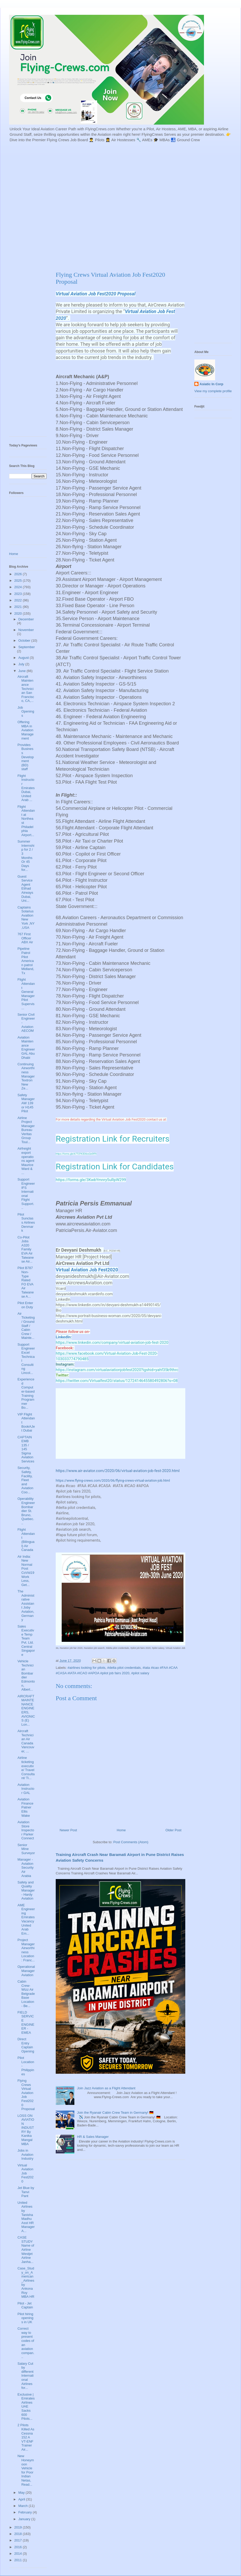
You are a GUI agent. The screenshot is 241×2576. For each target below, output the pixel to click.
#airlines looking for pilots (86, 1668)
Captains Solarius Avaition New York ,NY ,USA (25, 917)
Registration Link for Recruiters (112, 1139)
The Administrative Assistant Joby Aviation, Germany (25, 1605)
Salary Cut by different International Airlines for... (25, 2376)
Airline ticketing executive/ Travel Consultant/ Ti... (25, 1768)
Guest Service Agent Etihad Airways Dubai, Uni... (25, 889)
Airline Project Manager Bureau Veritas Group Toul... (25, 1130)
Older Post (173, 1830)
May (22, 2492)
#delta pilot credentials (124, 1668)
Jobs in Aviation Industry (25, 2154)
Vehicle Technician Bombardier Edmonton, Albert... (26, 1675)
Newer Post (68, 1830)
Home (121, 1830)
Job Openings (25, 711)
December (26, 619)
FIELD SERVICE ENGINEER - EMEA (25, 2022)
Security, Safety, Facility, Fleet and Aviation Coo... (25, 1480)
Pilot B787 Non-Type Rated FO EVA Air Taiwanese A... (25, 1282)
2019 (18, 2527)
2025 (18, 580)
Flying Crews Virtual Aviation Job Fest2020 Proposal (25, 2095)
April (22, 2499)
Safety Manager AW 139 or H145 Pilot (25, 1103)
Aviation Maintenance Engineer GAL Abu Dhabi (26, 1047)
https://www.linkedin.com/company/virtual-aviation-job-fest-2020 (112, 1342)
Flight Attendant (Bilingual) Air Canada (26, 1540)
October (24, 640)
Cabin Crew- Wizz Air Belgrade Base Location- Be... (26, 1994)
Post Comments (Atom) (130, 1842)
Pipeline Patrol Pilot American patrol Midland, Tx (25, 961)
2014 (18, 2553)
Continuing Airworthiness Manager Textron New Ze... (25, 1076)
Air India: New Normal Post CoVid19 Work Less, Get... (25, 1571)
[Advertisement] (60, 206)
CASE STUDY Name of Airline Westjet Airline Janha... (25, 2249)
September (26, 647)
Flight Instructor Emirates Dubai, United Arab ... (25, 788)
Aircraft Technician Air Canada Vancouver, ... (25, 1741)
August (24, 658)
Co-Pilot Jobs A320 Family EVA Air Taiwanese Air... (25, 1249)
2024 (18, 587)
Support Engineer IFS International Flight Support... (26, 1193)
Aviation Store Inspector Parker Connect (25, 1830)
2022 (18, 600)
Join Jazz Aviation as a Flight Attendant (106, 2088)
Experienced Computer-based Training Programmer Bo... (25, 1393)
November (26, 630)
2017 (18, 2540)
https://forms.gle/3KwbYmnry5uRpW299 (91, 1179)
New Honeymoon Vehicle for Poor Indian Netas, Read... (25, 2470)
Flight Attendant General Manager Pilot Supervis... (26, 994)
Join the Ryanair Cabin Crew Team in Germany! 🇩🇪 (115, 2112)
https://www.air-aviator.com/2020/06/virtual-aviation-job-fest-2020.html (118, 1470)
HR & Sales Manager (93, 2137)
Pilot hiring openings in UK (25, 2318)
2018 (18, 2534)
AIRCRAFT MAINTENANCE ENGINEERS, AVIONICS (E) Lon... (26, 1710)
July (21, 664)
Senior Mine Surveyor (26, 1849)
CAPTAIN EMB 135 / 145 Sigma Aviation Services (25, 1449)
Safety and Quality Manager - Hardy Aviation (25, 1890)
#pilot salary (140, 1673)
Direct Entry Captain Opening (25, 2045)
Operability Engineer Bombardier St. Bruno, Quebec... (26, 1511)
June (22, 671)
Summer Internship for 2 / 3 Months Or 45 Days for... (25, 855)
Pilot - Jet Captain (25, 2305)
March (23, 2506)
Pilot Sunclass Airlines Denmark (26, 1222)
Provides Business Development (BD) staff (25, 757)
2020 (18, 613)
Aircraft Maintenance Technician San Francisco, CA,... (25, 689)
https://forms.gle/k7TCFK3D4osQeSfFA (76, 1154)
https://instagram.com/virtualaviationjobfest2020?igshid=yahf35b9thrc (117, 1369)
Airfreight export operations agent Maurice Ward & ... (25, 1161)
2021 (18, 607)
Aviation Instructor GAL (25, 1789)
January (24, 2519)
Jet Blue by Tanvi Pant (25, 2192)
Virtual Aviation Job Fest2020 (25, 2173)
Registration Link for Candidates (115, 1166)
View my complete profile (213, 391)
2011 (18, 2560)
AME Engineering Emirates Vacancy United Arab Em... (26, 1919)
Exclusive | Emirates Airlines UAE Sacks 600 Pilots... (25, 2406)
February (25, 2512)
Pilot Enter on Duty (25, 1305)
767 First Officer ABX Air (25, 938)
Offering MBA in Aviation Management (25, 730)
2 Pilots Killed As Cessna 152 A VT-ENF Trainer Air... (25, 2437)
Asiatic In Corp (211, 384)
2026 (18, 574)
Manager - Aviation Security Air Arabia (25, 1867)
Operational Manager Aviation (26, 1971)
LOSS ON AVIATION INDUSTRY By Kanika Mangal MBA (25, 2130)
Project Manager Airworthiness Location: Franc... (25, 1950)
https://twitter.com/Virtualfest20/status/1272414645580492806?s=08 (117, 1380)
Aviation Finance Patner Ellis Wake (25, 1807)
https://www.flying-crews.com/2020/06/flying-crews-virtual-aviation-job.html (113, 1480)
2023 (18, 594)
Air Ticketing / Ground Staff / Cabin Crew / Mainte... (26, 1326)
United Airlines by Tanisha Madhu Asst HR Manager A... (25, 2217)
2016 (18, 2547)
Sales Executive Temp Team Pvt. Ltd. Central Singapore (26, 1640)
